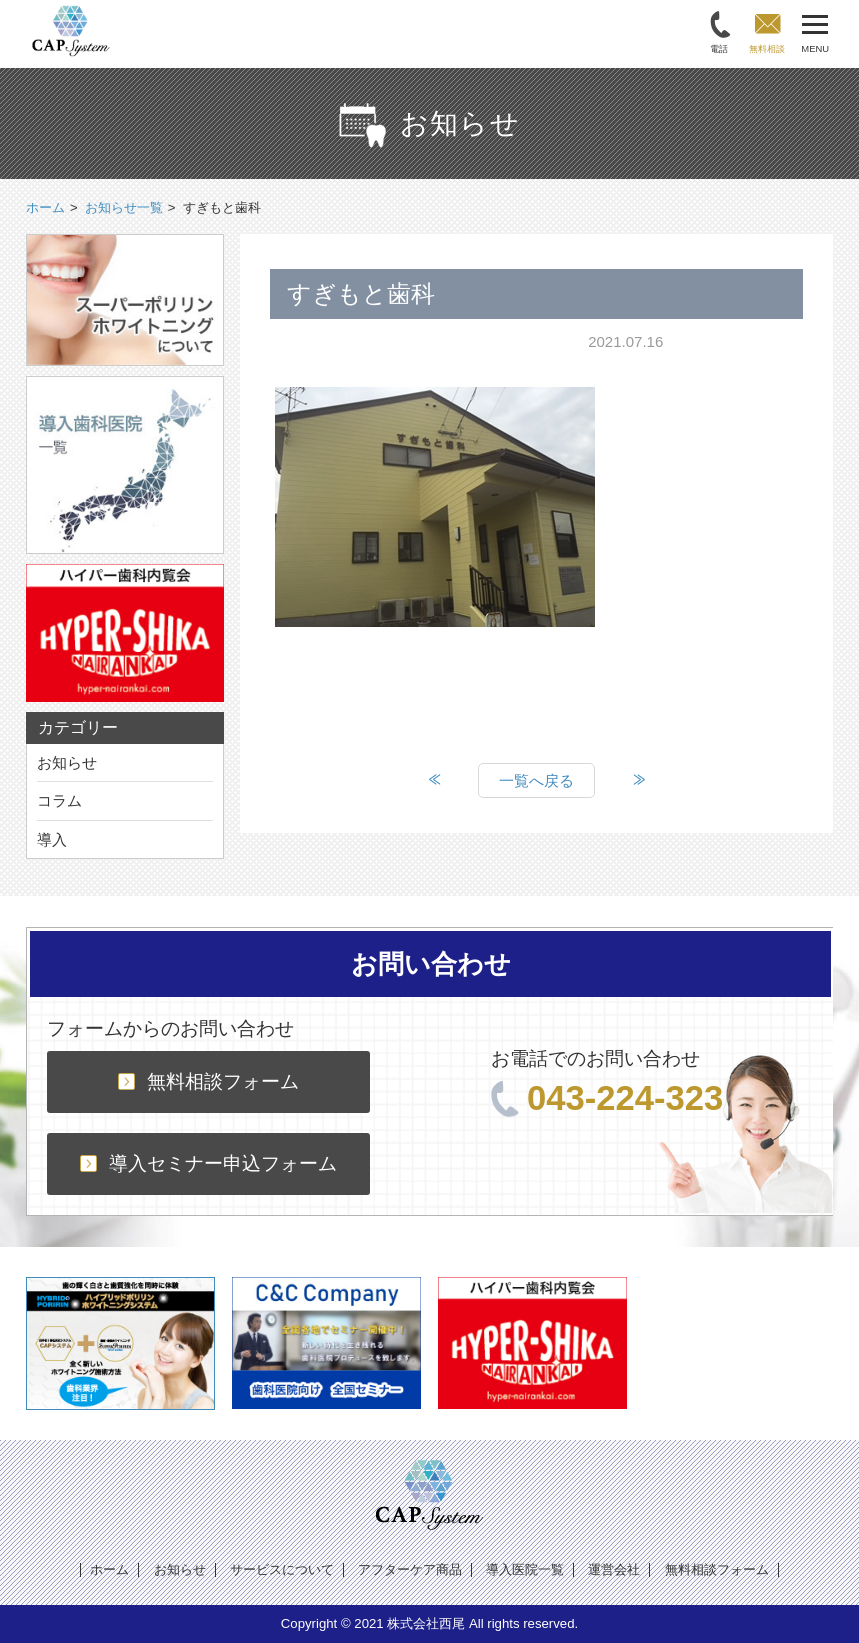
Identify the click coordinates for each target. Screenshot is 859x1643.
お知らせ (67, 762)
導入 (52, 839)
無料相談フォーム (208, 1081)
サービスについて (282, 1569)
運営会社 (614, 1569)
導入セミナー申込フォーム (208, 1163)
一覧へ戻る (536, 780)
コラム (59, 800)
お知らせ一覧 (124, 207)
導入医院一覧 (525, 1569)
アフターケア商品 (410, 1569)
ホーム (109, 1569)
